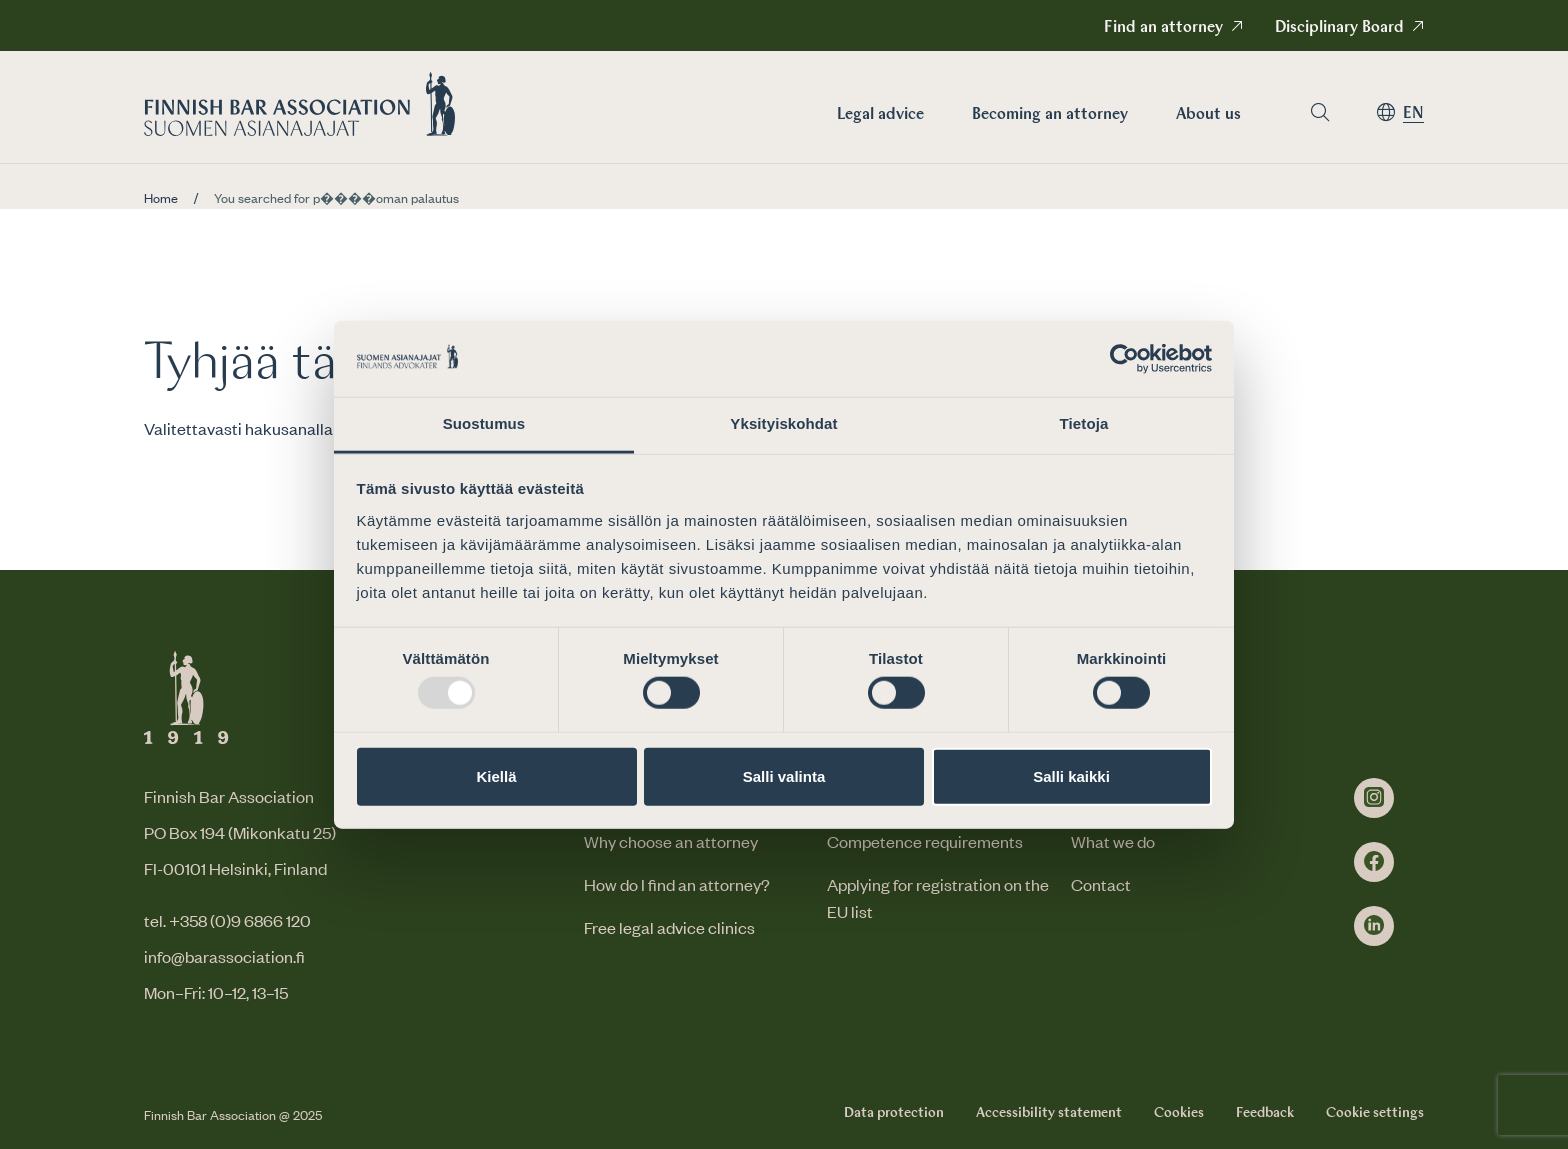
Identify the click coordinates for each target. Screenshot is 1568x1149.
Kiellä (496, 775)
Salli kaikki (1071, 775)
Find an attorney (1163, 28)
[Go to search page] (1320, 112)
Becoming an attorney (1050, 115)
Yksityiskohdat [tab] (783, 423)
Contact (1101, 884)
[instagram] (1374, 798)
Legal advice (880, 115)
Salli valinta (784, 775)
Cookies (1179, 1113)
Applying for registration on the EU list (938, 897)
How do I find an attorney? (677, 884)
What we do (1113, 841)
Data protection (894, 1113)
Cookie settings (1375, 1113)
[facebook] (1374, 862)
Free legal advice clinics (669, 927)
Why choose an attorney (671, 841)
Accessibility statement (1049, 1113)
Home (161, 198)
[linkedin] (1374, 926)
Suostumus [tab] (484, 423)
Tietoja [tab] (1084, 423)
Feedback (1265, 1113)
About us (1208, 115)
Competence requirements (925, 841)
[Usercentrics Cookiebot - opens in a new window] (1124, 359)
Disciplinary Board (1339, 28)
